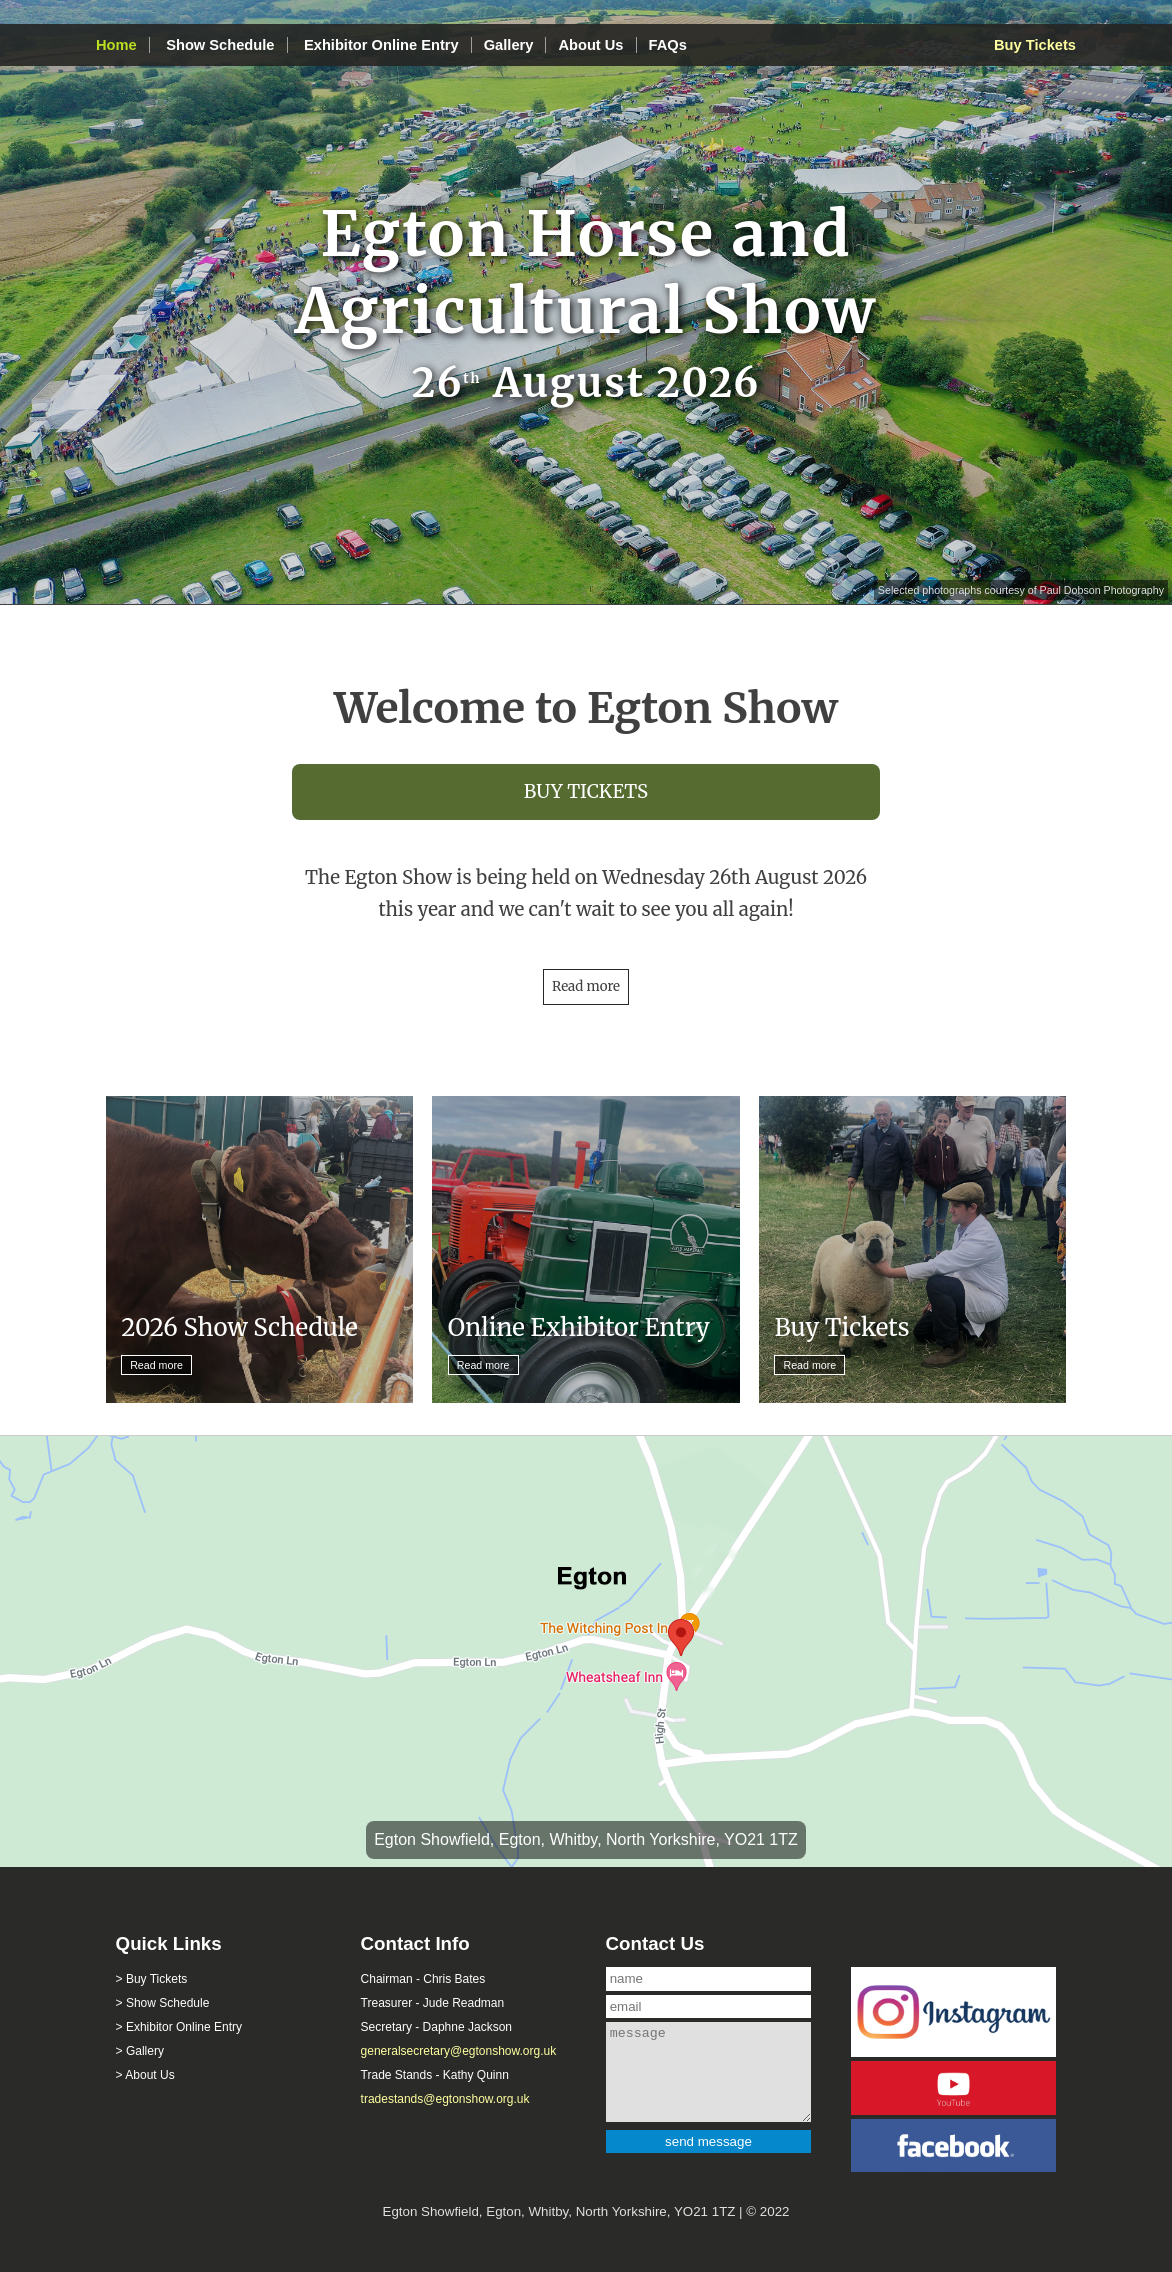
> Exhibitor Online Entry (179, 2027)
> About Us (145, 2075)
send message (708, 2141)
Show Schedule (220, 45)
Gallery (509, 45)
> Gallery (140, 2051)
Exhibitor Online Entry (381, 45)
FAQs (668, 45)
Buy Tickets (1035, 45)
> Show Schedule (163, 2003)
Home (116, 45)
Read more (586, 986)
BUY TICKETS (586, 791)
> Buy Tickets (152, 1979)
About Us (590, 45)
